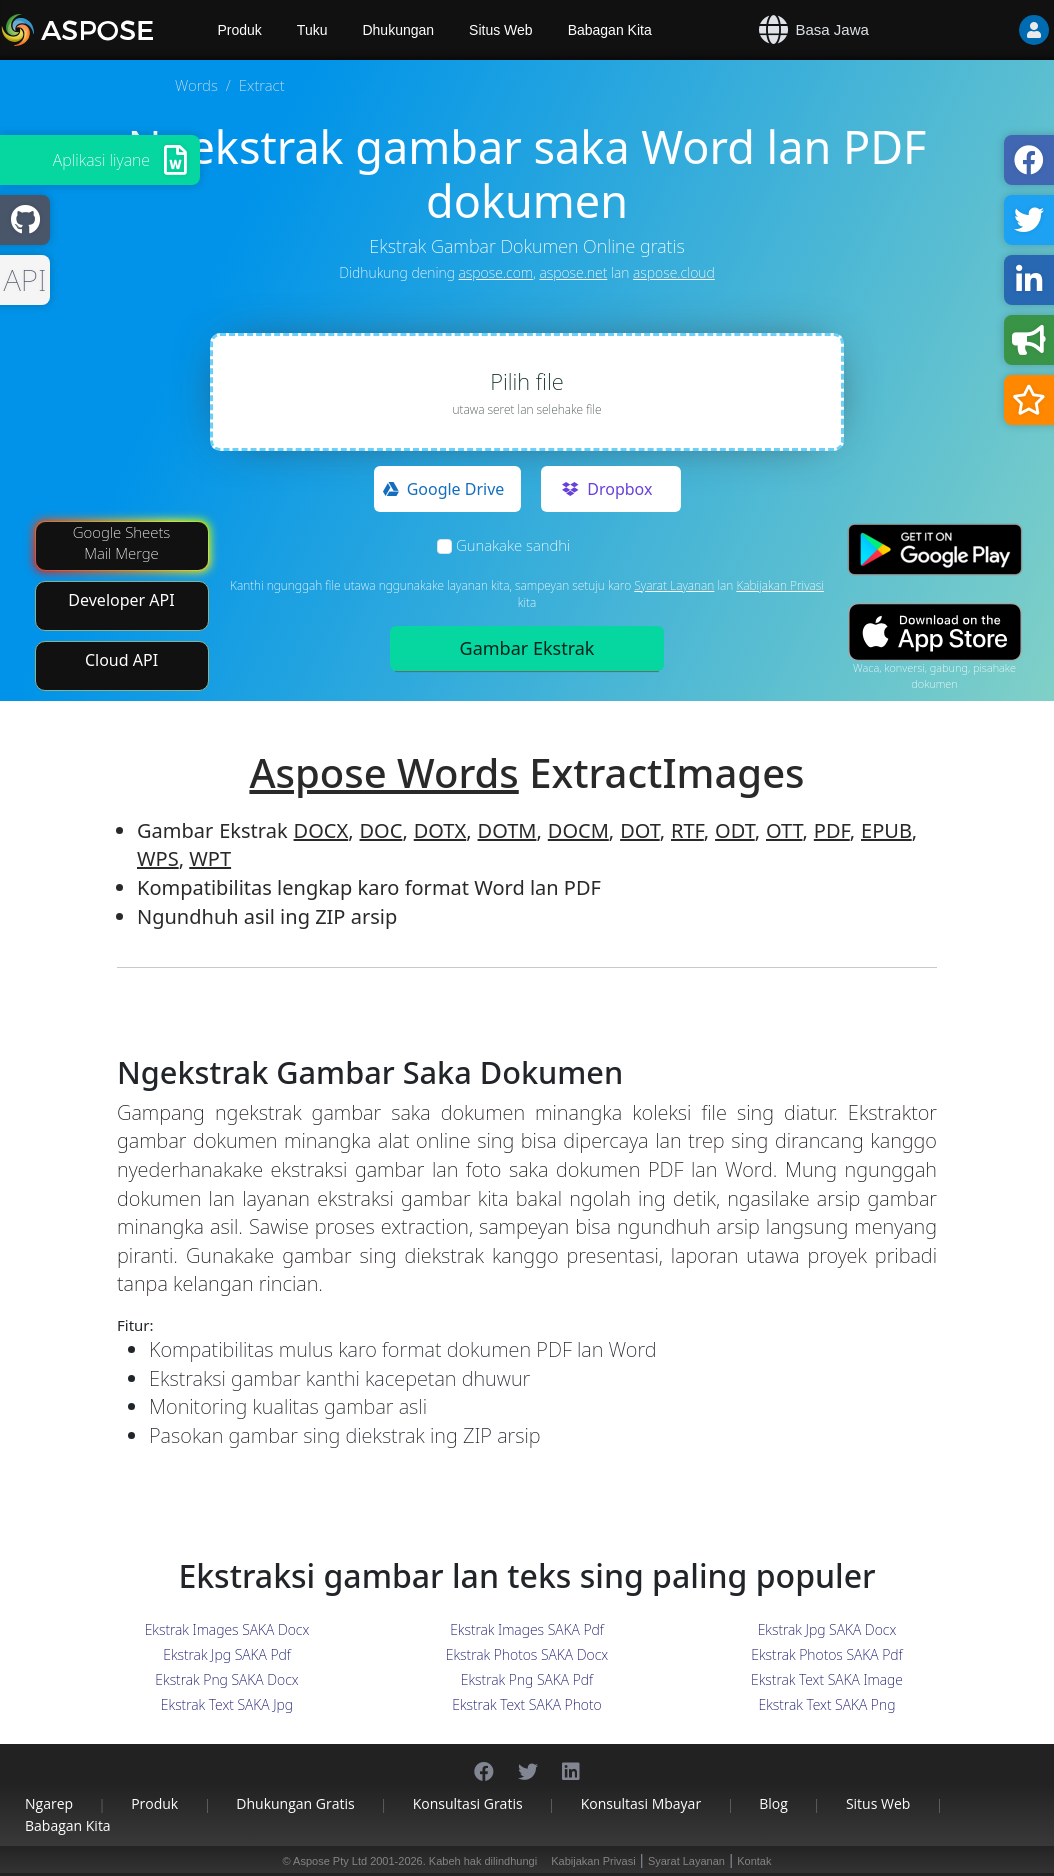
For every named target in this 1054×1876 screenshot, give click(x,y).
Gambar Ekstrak (527, 648)
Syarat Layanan (674, 585)
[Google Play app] (935, 549)
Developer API (121, 600)
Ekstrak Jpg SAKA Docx (827, 1629)
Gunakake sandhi (513, 545)
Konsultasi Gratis (468, 1803)
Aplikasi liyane (101, 160)
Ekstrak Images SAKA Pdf (527, 1629)
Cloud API (121, 660)
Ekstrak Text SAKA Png (827, 1704)
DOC (381, 830)
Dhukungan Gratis (295, 1803)
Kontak (754, 1861)
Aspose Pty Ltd (330, 1861)
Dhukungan (398, 30)
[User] (994, 30)
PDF (832, 830)
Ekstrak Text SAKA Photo (527, 1704)
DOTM (507, 830)
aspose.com (496, 272)
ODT (735, 830)
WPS (158, 858)
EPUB (886, 830)
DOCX (321, 830)
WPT (210, 858)
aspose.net (573, 272)
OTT (784, 830)
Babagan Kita (610, 30)
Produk (154, 1803)
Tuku (312, 30)
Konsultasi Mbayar (641, 1803)
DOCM (578, 830)
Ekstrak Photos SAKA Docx (527, 1654)
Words (196, 85)
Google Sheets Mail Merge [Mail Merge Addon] (122, 542)
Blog (773, 1803)
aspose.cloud (674, 272)
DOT (640, 830)
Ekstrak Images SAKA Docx (227, 1629)
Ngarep (49, 1803)
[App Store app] (935, 631)
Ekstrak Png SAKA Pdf (527, 1679)
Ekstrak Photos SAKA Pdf (826, 1654)
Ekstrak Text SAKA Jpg (227, 1704)
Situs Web (501, 30)
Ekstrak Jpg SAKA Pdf (227, 1654)
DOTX (440, 830)
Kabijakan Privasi (780, 585)
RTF (687, 830)
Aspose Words (383, 772)
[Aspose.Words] (100, 30)
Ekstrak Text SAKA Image (827, 1679)
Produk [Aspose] (240, 30)
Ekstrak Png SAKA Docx (226, 1679)
